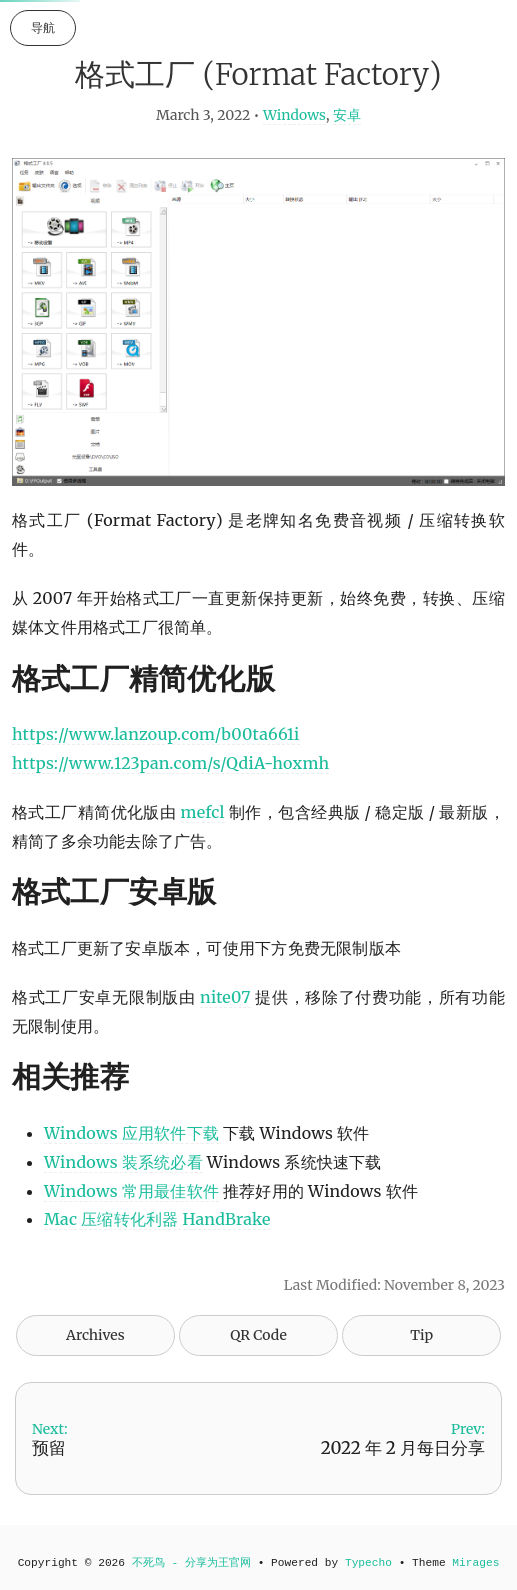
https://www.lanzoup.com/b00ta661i (156, 734)
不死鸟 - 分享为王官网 (191, 1563)
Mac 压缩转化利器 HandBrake (157, 1219)
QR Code (258, 1335)
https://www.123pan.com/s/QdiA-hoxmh (170, 763)
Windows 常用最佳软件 (131, 1191)
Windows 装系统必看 (123, 1162)
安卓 (347, 115)
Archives (95, 1335)
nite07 (225, 997)
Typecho (368, 1563)
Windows (294, 115)
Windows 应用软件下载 (131, 1133)
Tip (421, 1335)
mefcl (203, 812)
